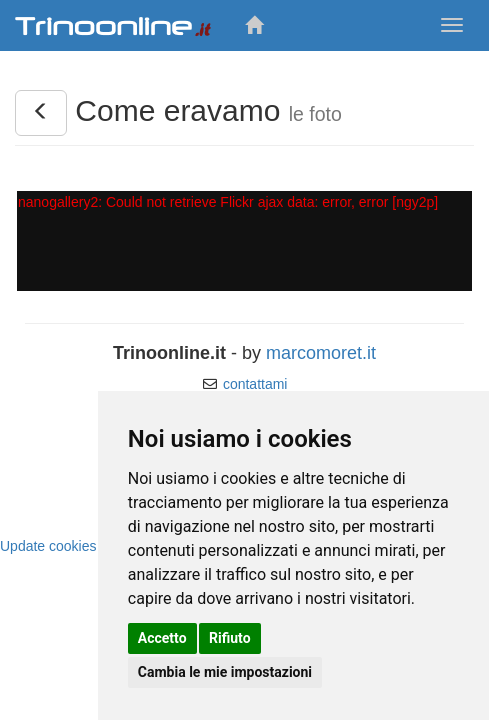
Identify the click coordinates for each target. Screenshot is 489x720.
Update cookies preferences (87, 546)
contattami (255, 384)
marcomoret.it (321, 353)
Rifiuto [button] (230, 638)
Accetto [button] (162, 638)
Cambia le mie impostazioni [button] (225, 672)
